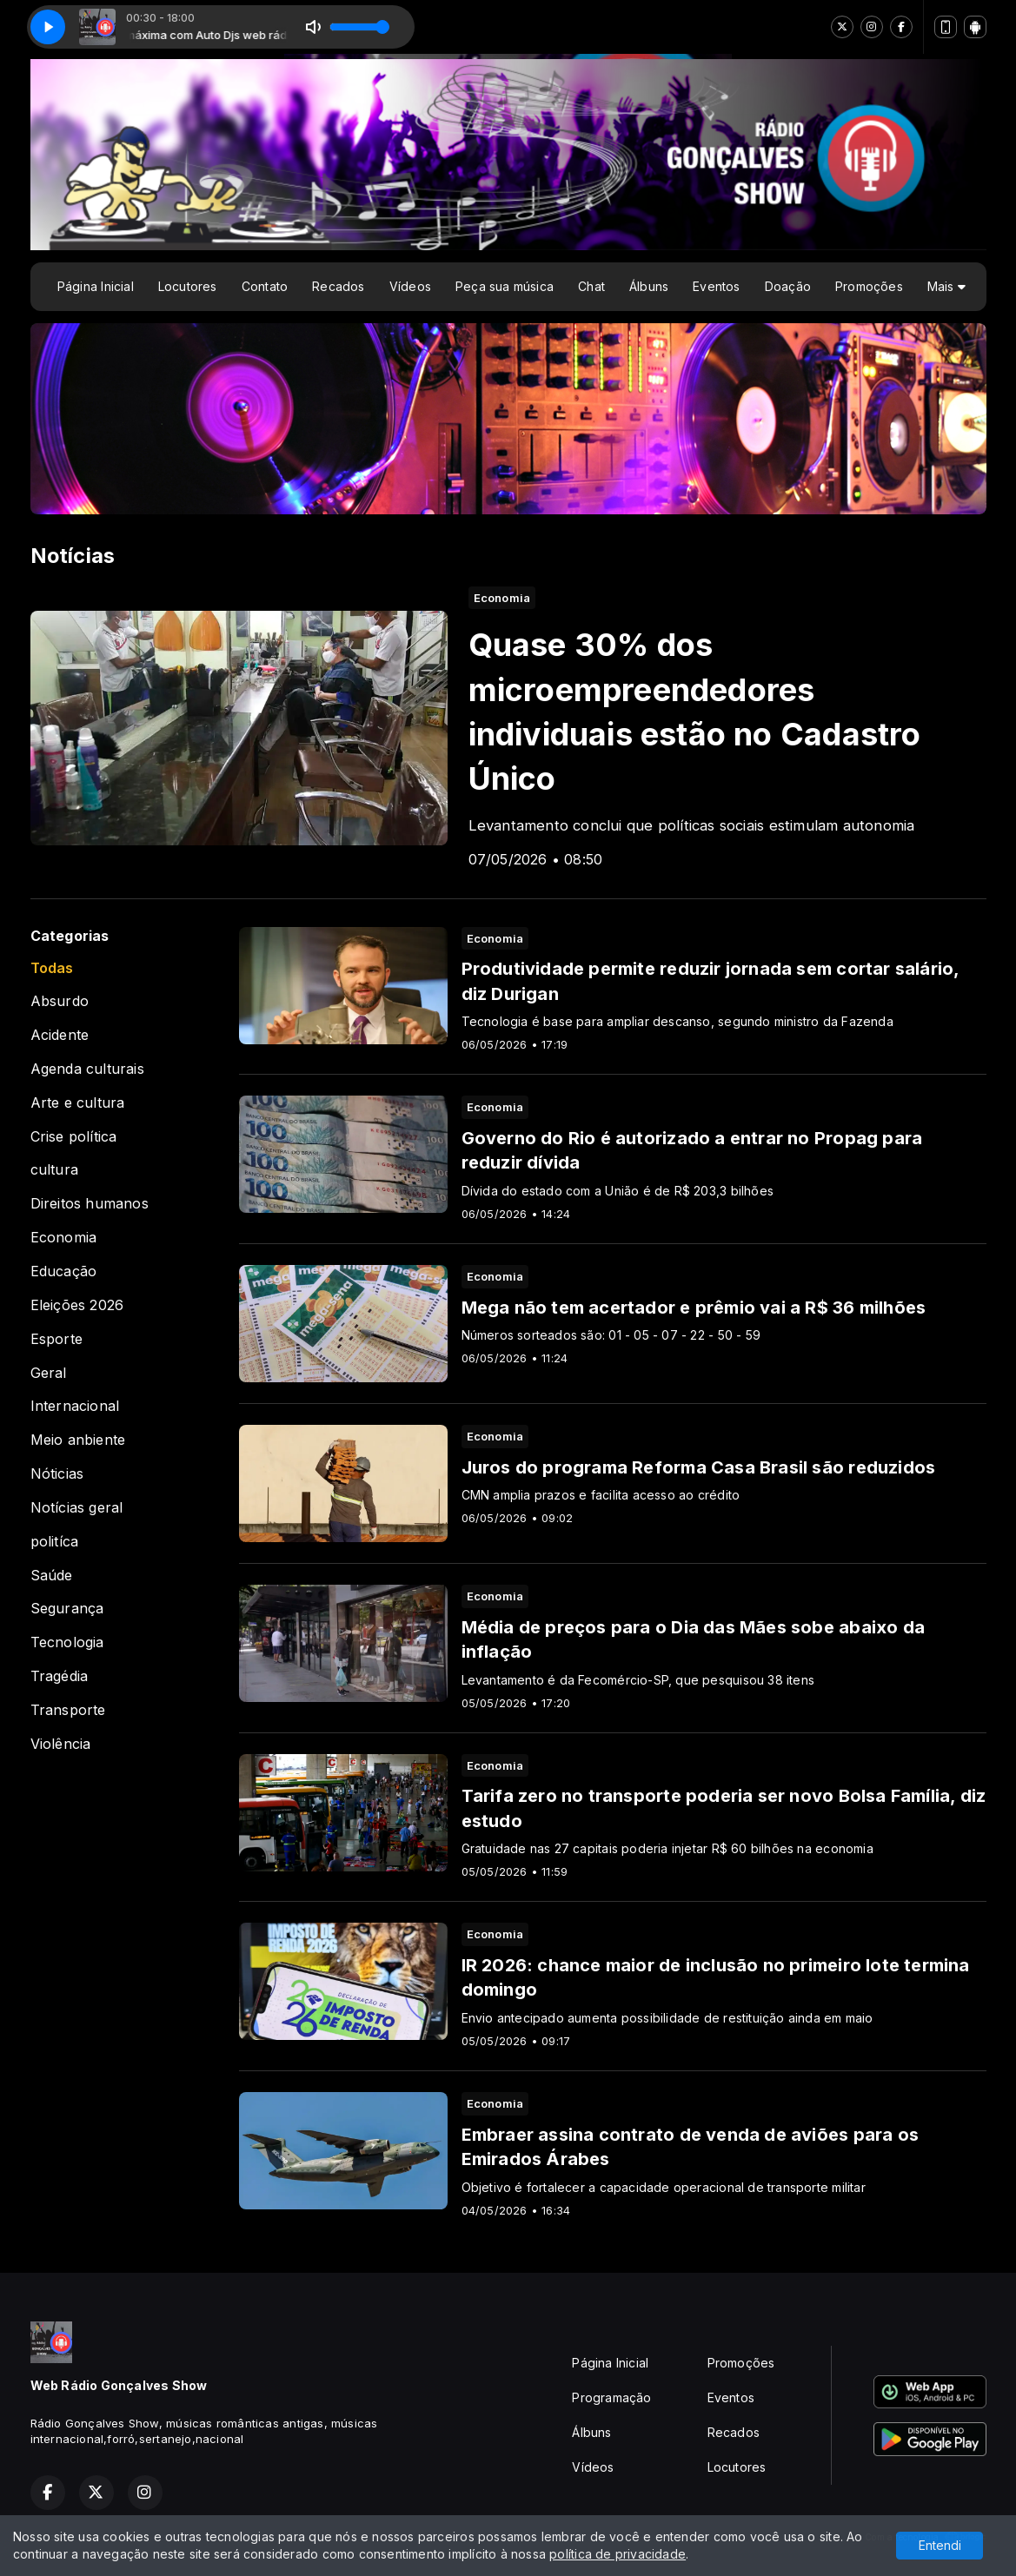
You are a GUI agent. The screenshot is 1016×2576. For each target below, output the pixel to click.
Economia (63, 1237)
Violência (60, 1744)
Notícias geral (76, 1508)
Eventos (716, 286)
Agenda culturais (87, 1069)
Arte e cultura (77, 1103)
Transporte (68, 1710)
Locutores (187, 286)
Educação (63, 1271)
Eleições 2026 (77, 1305)
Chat (591, 286)
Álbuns (648, 286)
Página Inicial (95, 286)
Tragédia (59, 1676)
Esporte (56, 1339)
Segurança (67, 1608)
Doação (788, 286)
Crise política (73, 1137)
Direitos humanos (89, 1203)
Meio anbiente (78, 1440)
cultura (54, 1170)
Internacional (75, 1406)
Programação (611, 2397)
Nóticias (57, 1474)
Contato (265, 286)
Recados (338, 286)
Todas (52, 968)
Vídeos (410, 286)
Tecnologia (67, 1642)
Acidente (60, 1035)
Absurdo (59, 1001)
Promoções (869, 286)
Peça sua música (504, 286)
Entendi (940, 2545)
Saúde (51, 1575)
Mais (946, 286)
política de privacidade (617, 2553)
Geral (48, 1373)
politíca (54, 1541)
